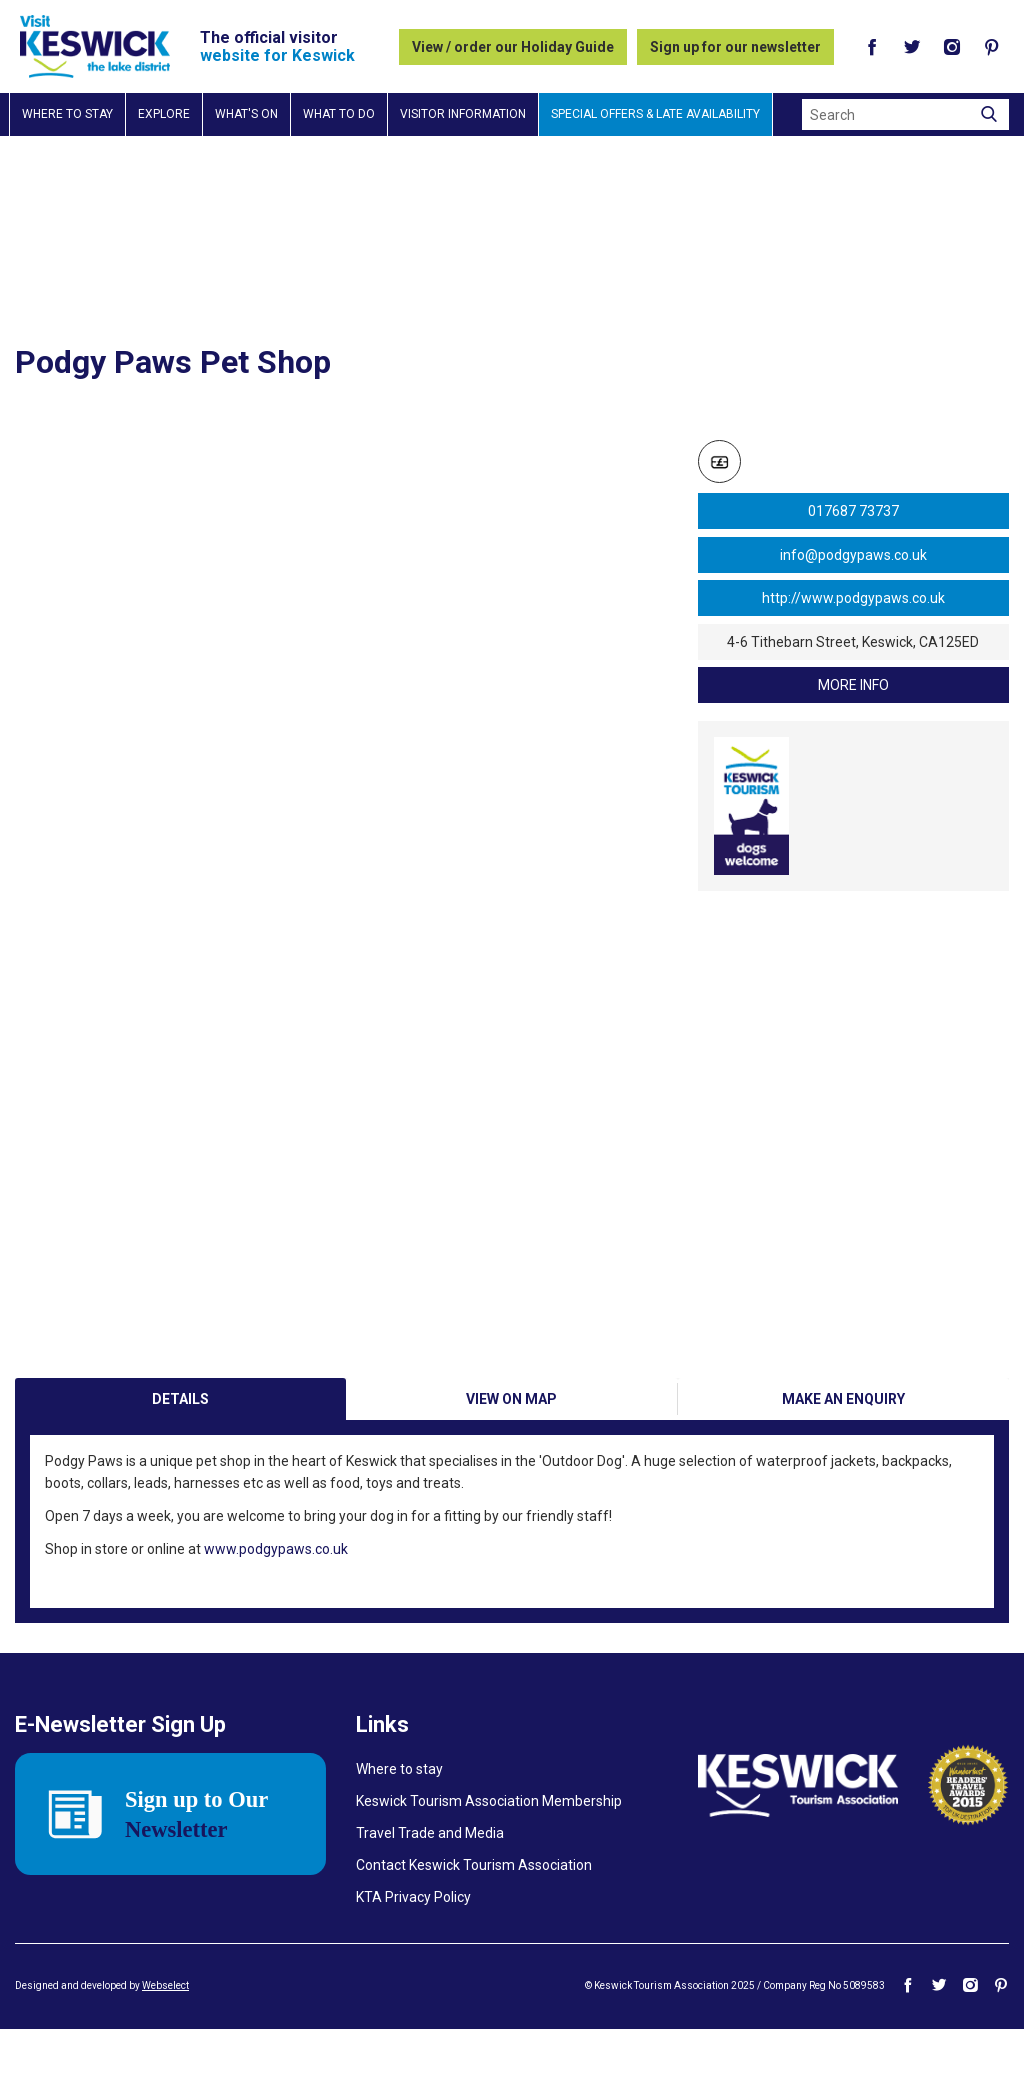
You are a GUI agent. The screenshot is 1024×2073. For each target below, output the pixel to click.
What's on (246, 114)
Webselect (165, 2029)
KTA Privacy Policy (413, 1941)
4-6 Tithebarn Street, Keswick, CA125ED (853, 642)
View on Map (511, 1443)
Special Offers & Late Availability (655, 114)
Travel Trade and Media (430, 1877)
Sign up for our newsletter (735, 47)
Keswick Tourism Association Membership (489, 1845)
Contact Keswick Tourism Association (474, 1909)
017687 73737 (853, 511)
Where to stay (67, 114)
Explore (164, 114)
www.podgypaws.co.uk (276, 1593)
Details (180, 1443)
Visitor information (463, 114)
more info (853, 685)
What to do (339, 114)
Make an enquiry (843, 1443)
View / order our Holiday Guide (513, 47)
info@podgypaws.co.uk (853, 555)
